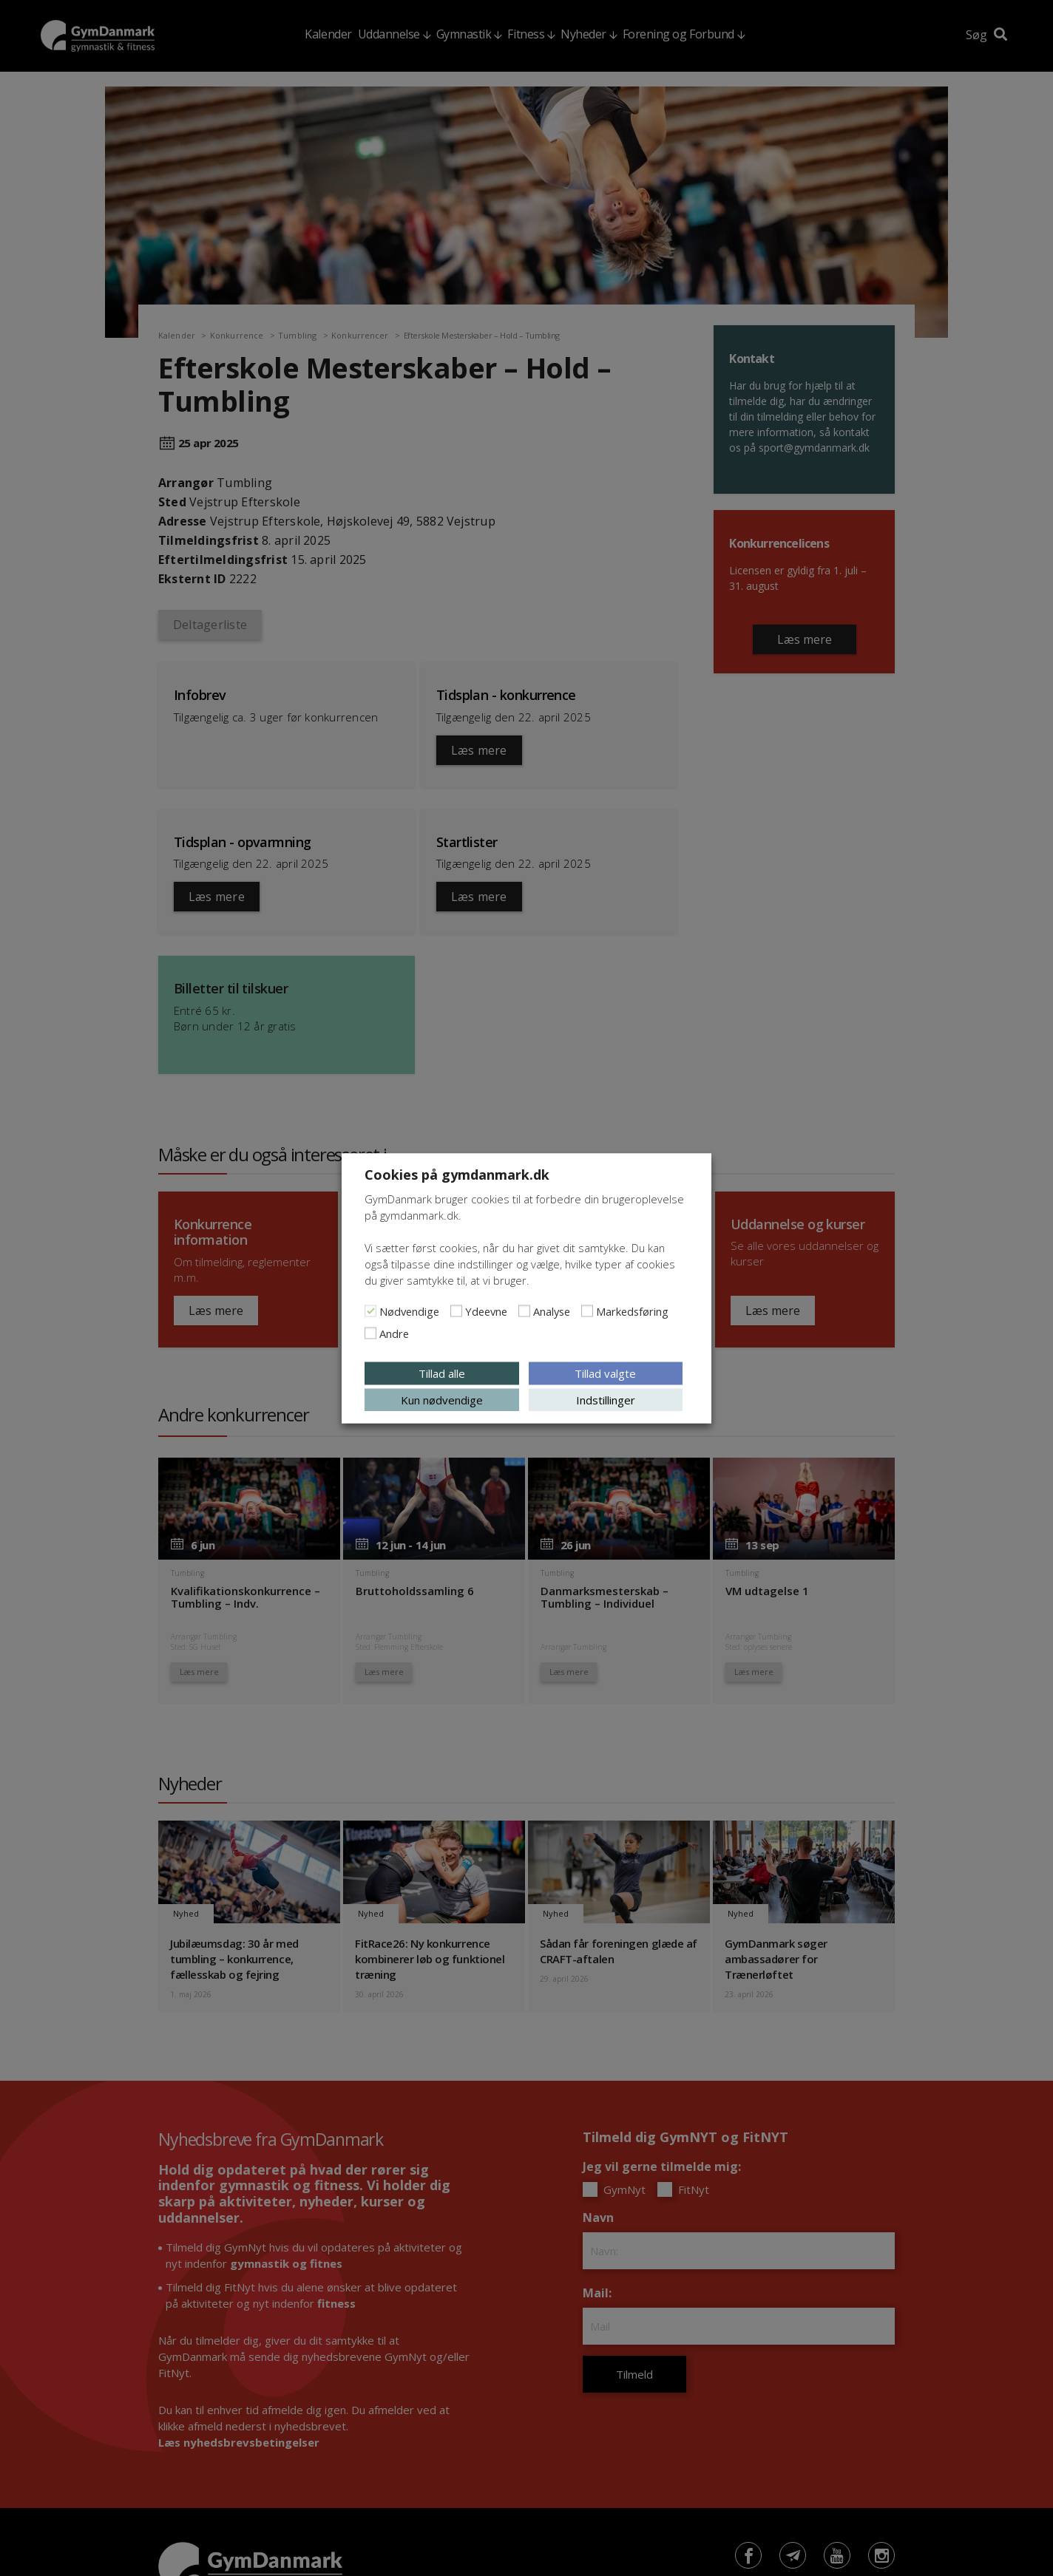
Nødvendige (409, 1310)
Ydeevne (486, 1310)
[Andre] (370, 1333)
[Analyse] (524, 1310)
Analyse (551, 1310)
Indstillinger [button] (605, 1399)
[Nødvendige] (370, 1310)
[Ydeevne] (456, 1310)
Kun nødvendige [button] (442, 1399)
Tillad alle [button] (442, 1372)
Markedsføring (632, 1310)
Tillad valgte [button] (605, 1372)
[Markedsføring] (587, 1310)
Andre (394, 1332)
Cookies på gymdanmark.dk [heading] (457, 1174)
